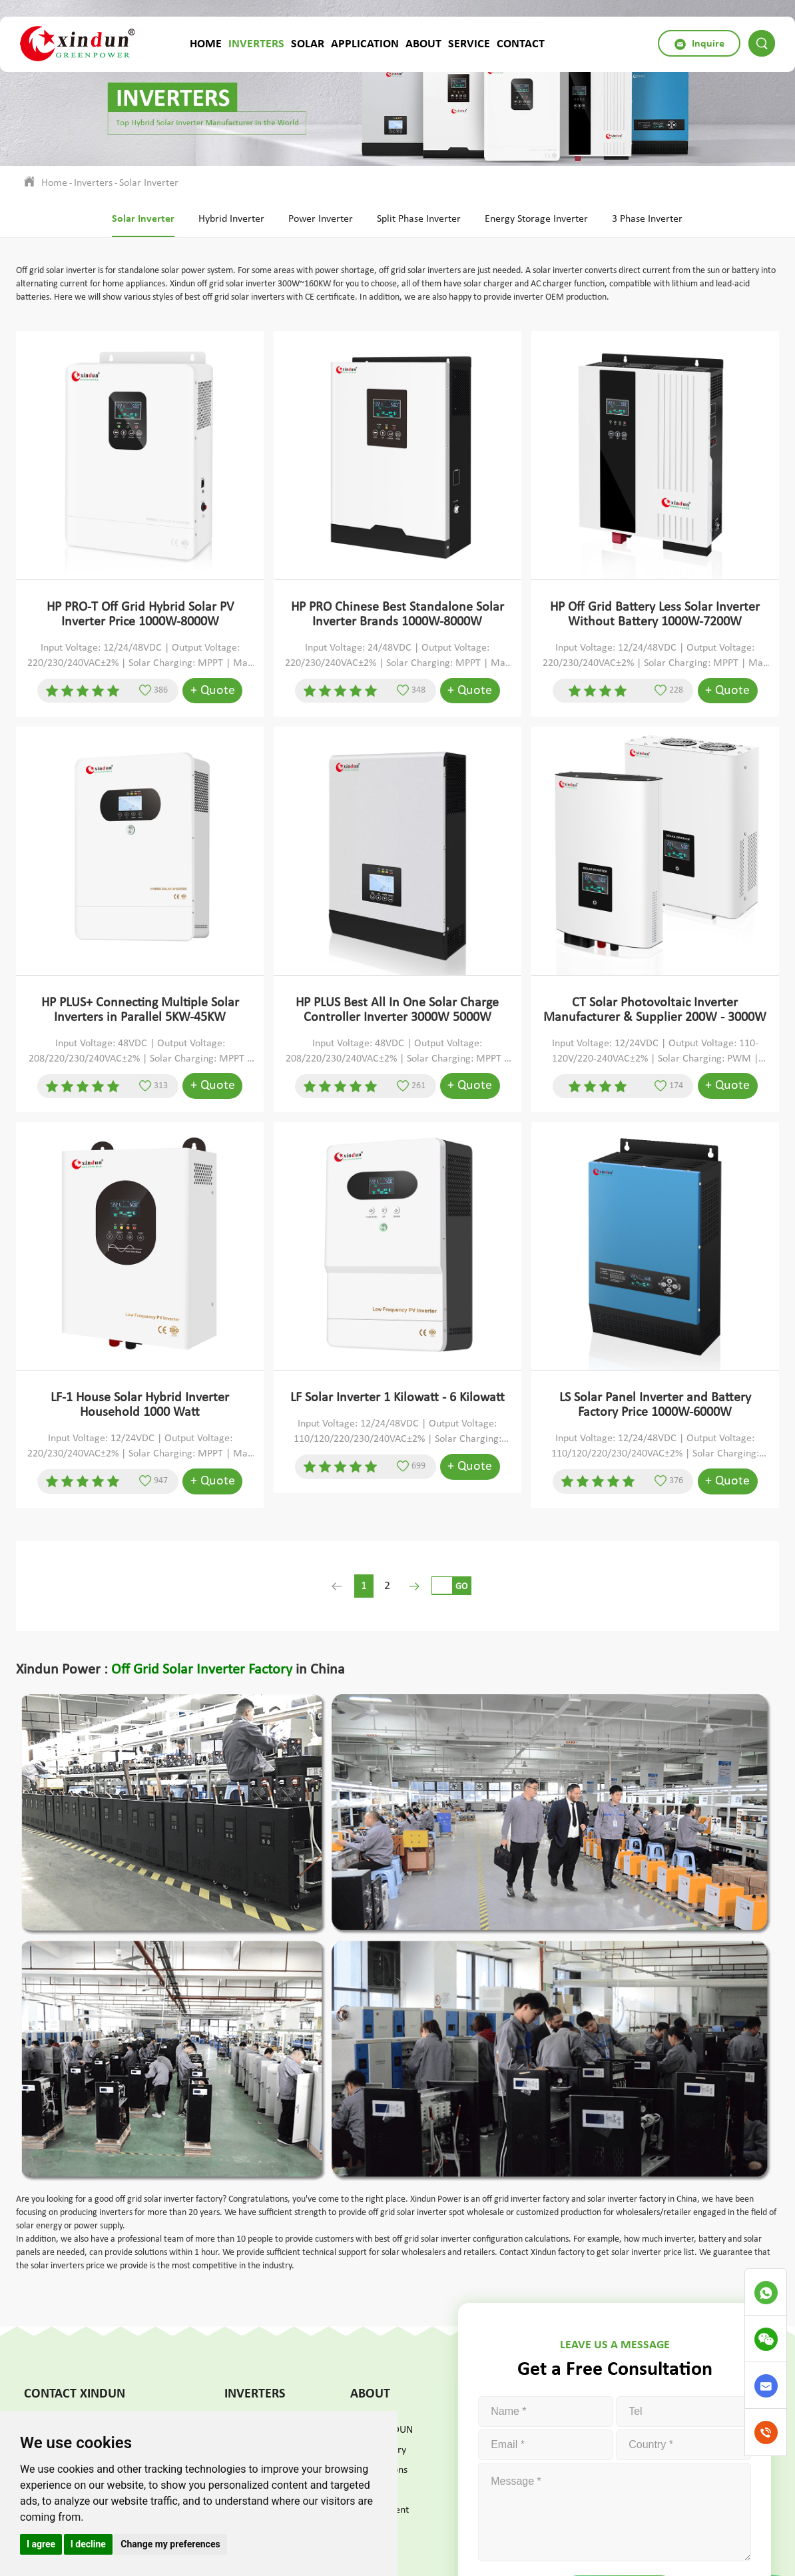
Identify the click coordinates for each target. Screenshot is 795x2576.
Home (206, 43)
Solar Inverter (148, 183)
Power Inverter (320, 219)
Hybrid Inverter (231, 219)
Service (469, 43)
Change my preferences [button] (170, 2544)
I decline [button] (88, 2544)
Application (365, 43)
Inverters (256, 43)
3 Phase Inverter (647, 219)
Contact (521, 43)
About (423, 43)
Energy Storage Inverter (536, 219)
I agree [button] (41, 2544)
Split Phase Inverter (419, 219)
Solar (307, 43)
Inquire (699, 44)
